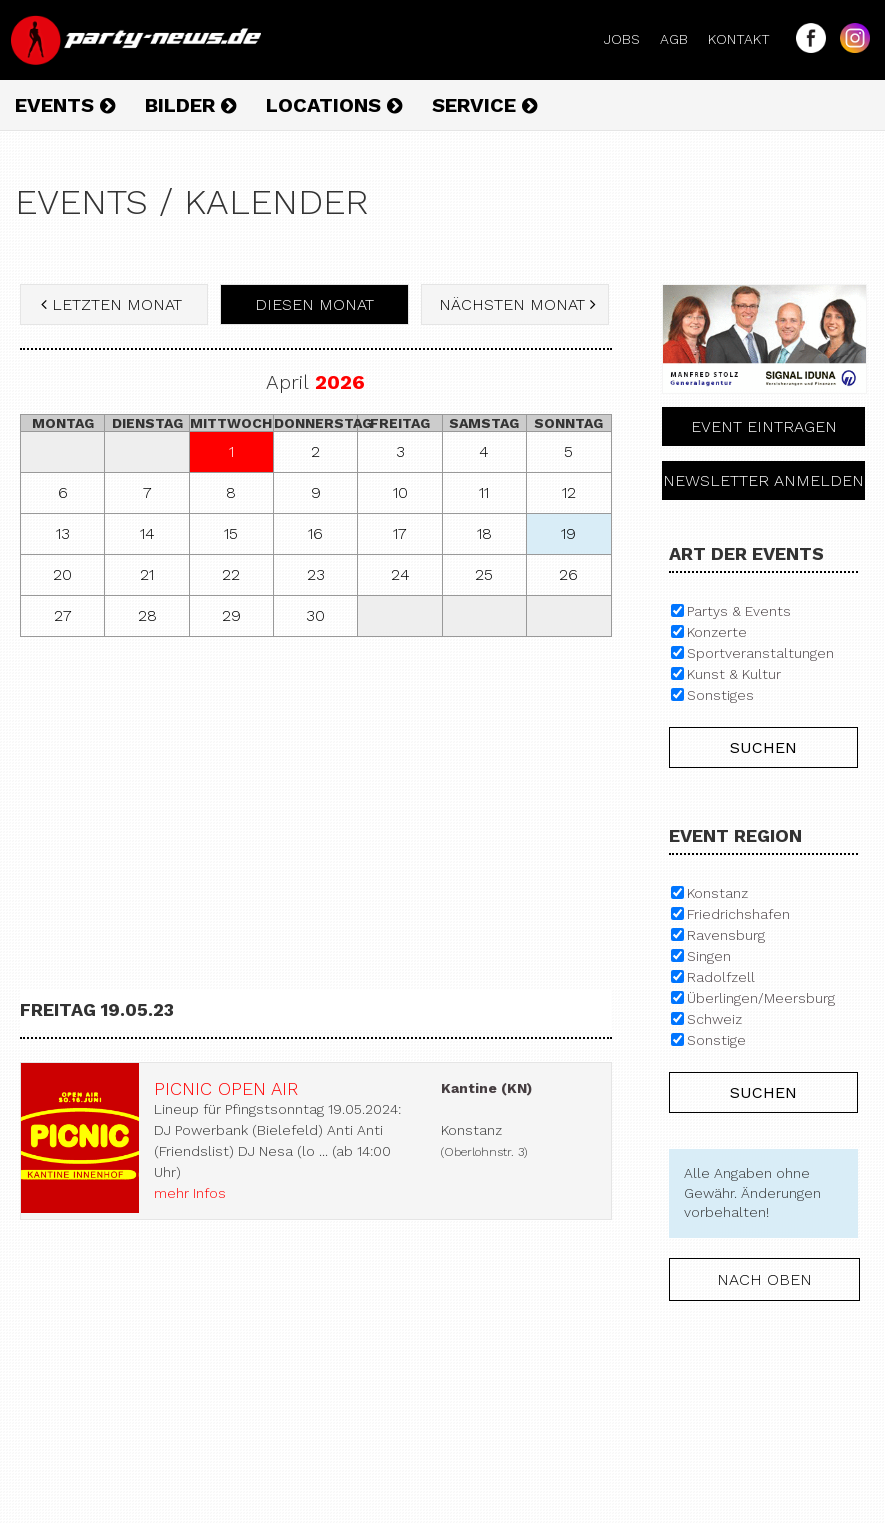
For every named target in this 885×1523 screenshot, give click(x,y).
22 (231, 574)
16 (315, 533)
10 (400, 492)
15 (231, 533)
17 (400, 533)
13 (63, 533)
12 (569, 492)
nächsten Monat (515, 304)
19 (568, 533)
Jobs (630, 39)
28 (147, 615)
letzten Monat (114, 304)
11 (484, 492)
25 (484, 574)
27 (63, 615)
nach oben (764, 1279)
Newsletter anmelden (763, 480)
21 (147, 574)
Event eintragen (764, 426)
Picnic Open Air (226, 1088)
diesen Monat (314, 304)
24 (400, 574)
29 (231, 615)
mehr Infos (190, 1193)
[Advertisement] (316, 797)
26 (568, 574)
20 (62, 574)
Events (65, 105)
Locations (334, 105)
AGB (682, 39)
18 (484, 533)
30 (315, 615)
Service (484, 105)
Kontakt (747, 39)
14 (147, 533)
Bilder (190, 105)
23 (316, 574)
